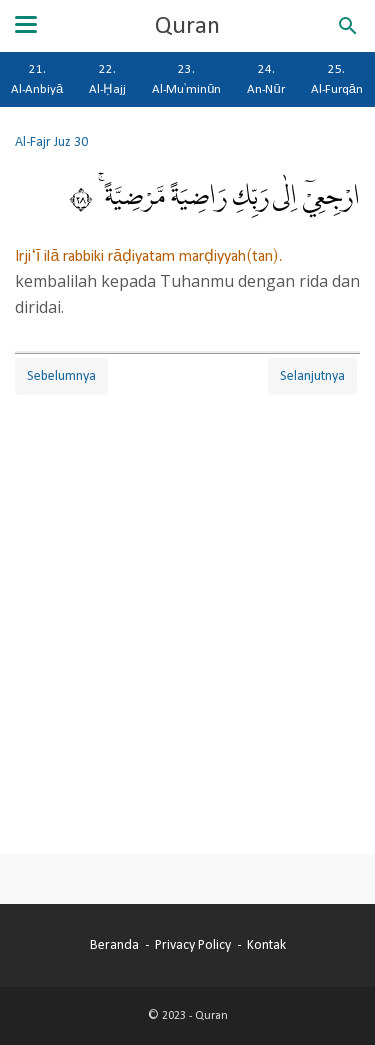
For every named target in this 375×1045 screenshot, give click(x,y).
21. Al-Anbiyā (37, 79)
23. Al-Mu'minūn (186, 79)
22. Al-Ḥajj (107, 79)
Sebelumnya (61, 376)
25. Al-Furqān (337, 79)
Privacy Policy (193, 945)
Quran (187, 26)
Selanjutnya (312, 376)
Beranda (114, 945)
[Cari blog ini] (348, 26)
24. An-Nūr (265, 79)
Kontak (266, 945)
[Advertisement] (187, 606)
